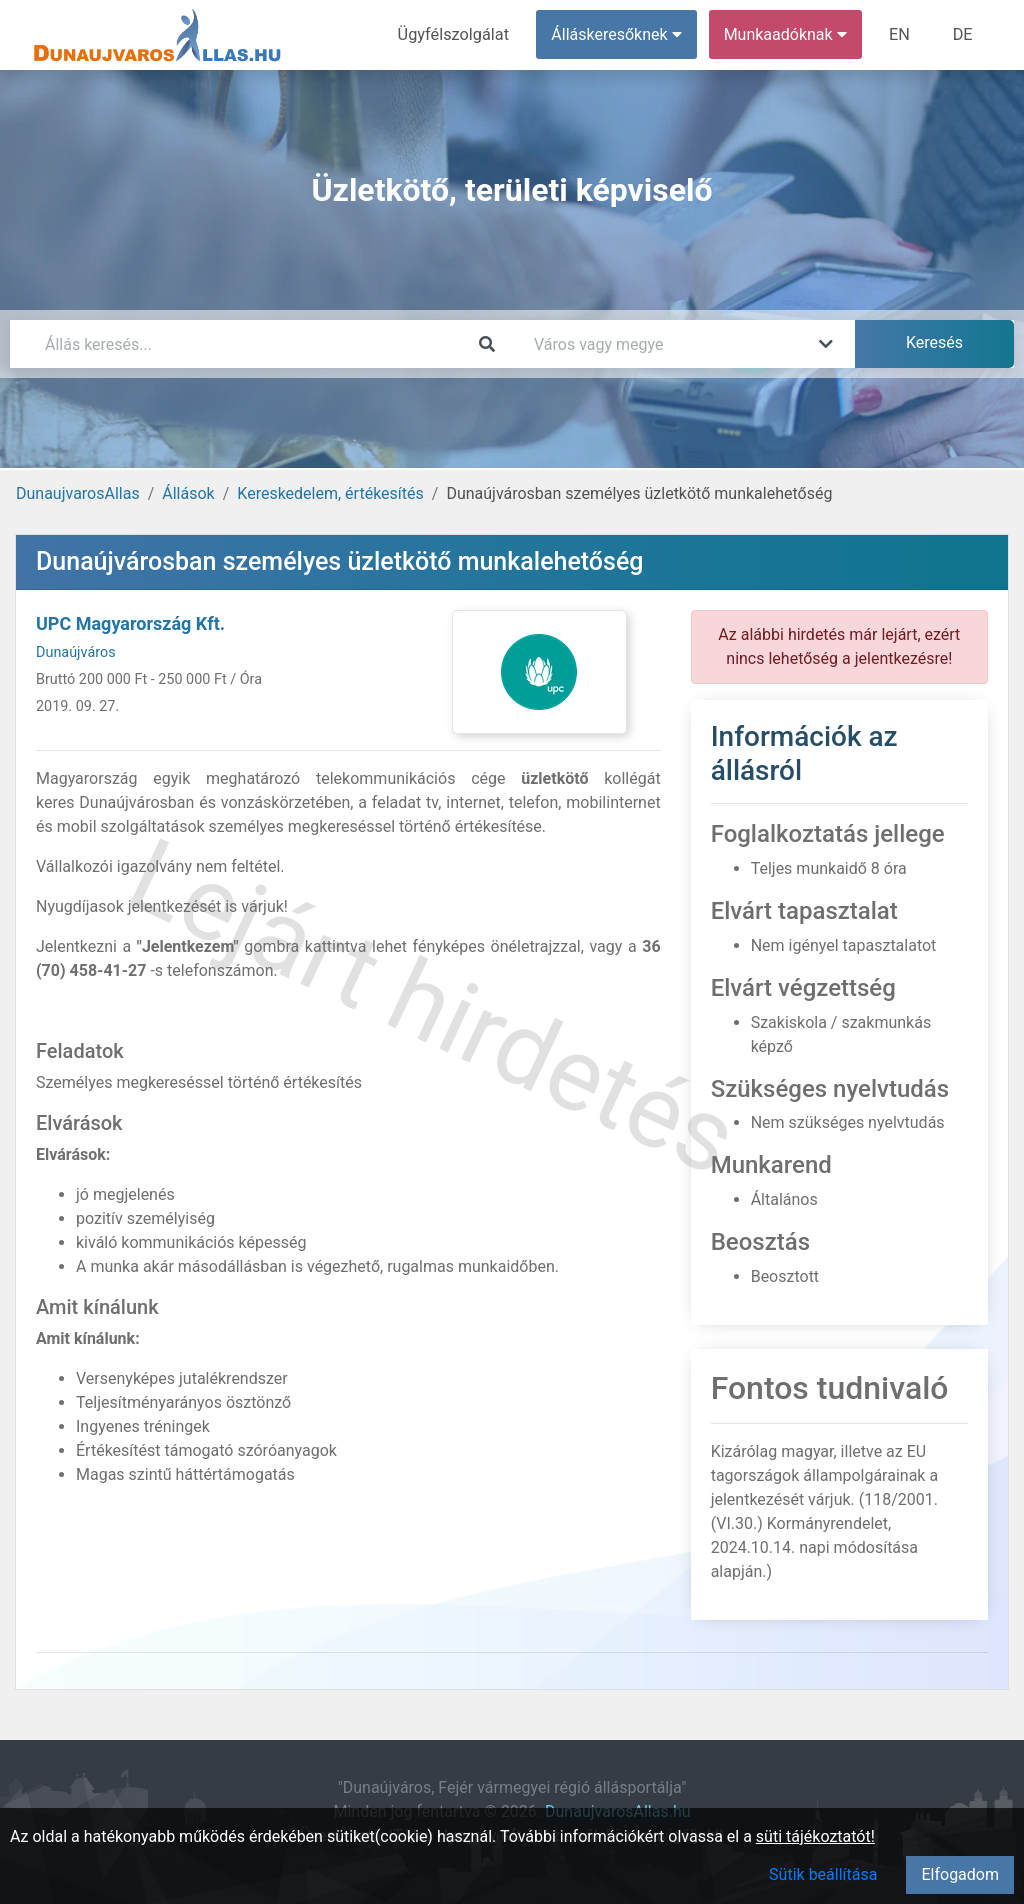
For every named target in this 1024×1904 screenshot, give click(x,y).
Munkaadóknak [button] (787, 34)
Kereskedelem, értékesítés (330, 493)
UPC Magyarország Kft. (130, 623)
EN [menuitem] (901, 34)
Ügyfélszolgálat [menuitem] (456, 34)
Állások (188, 493)
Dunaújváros (76, 652)
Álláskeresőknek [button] (619, 34)
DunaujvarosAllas (78, 493)
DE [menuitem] (963, 34)
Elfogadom (960, 1874)
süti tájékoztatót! (815, 1836)
